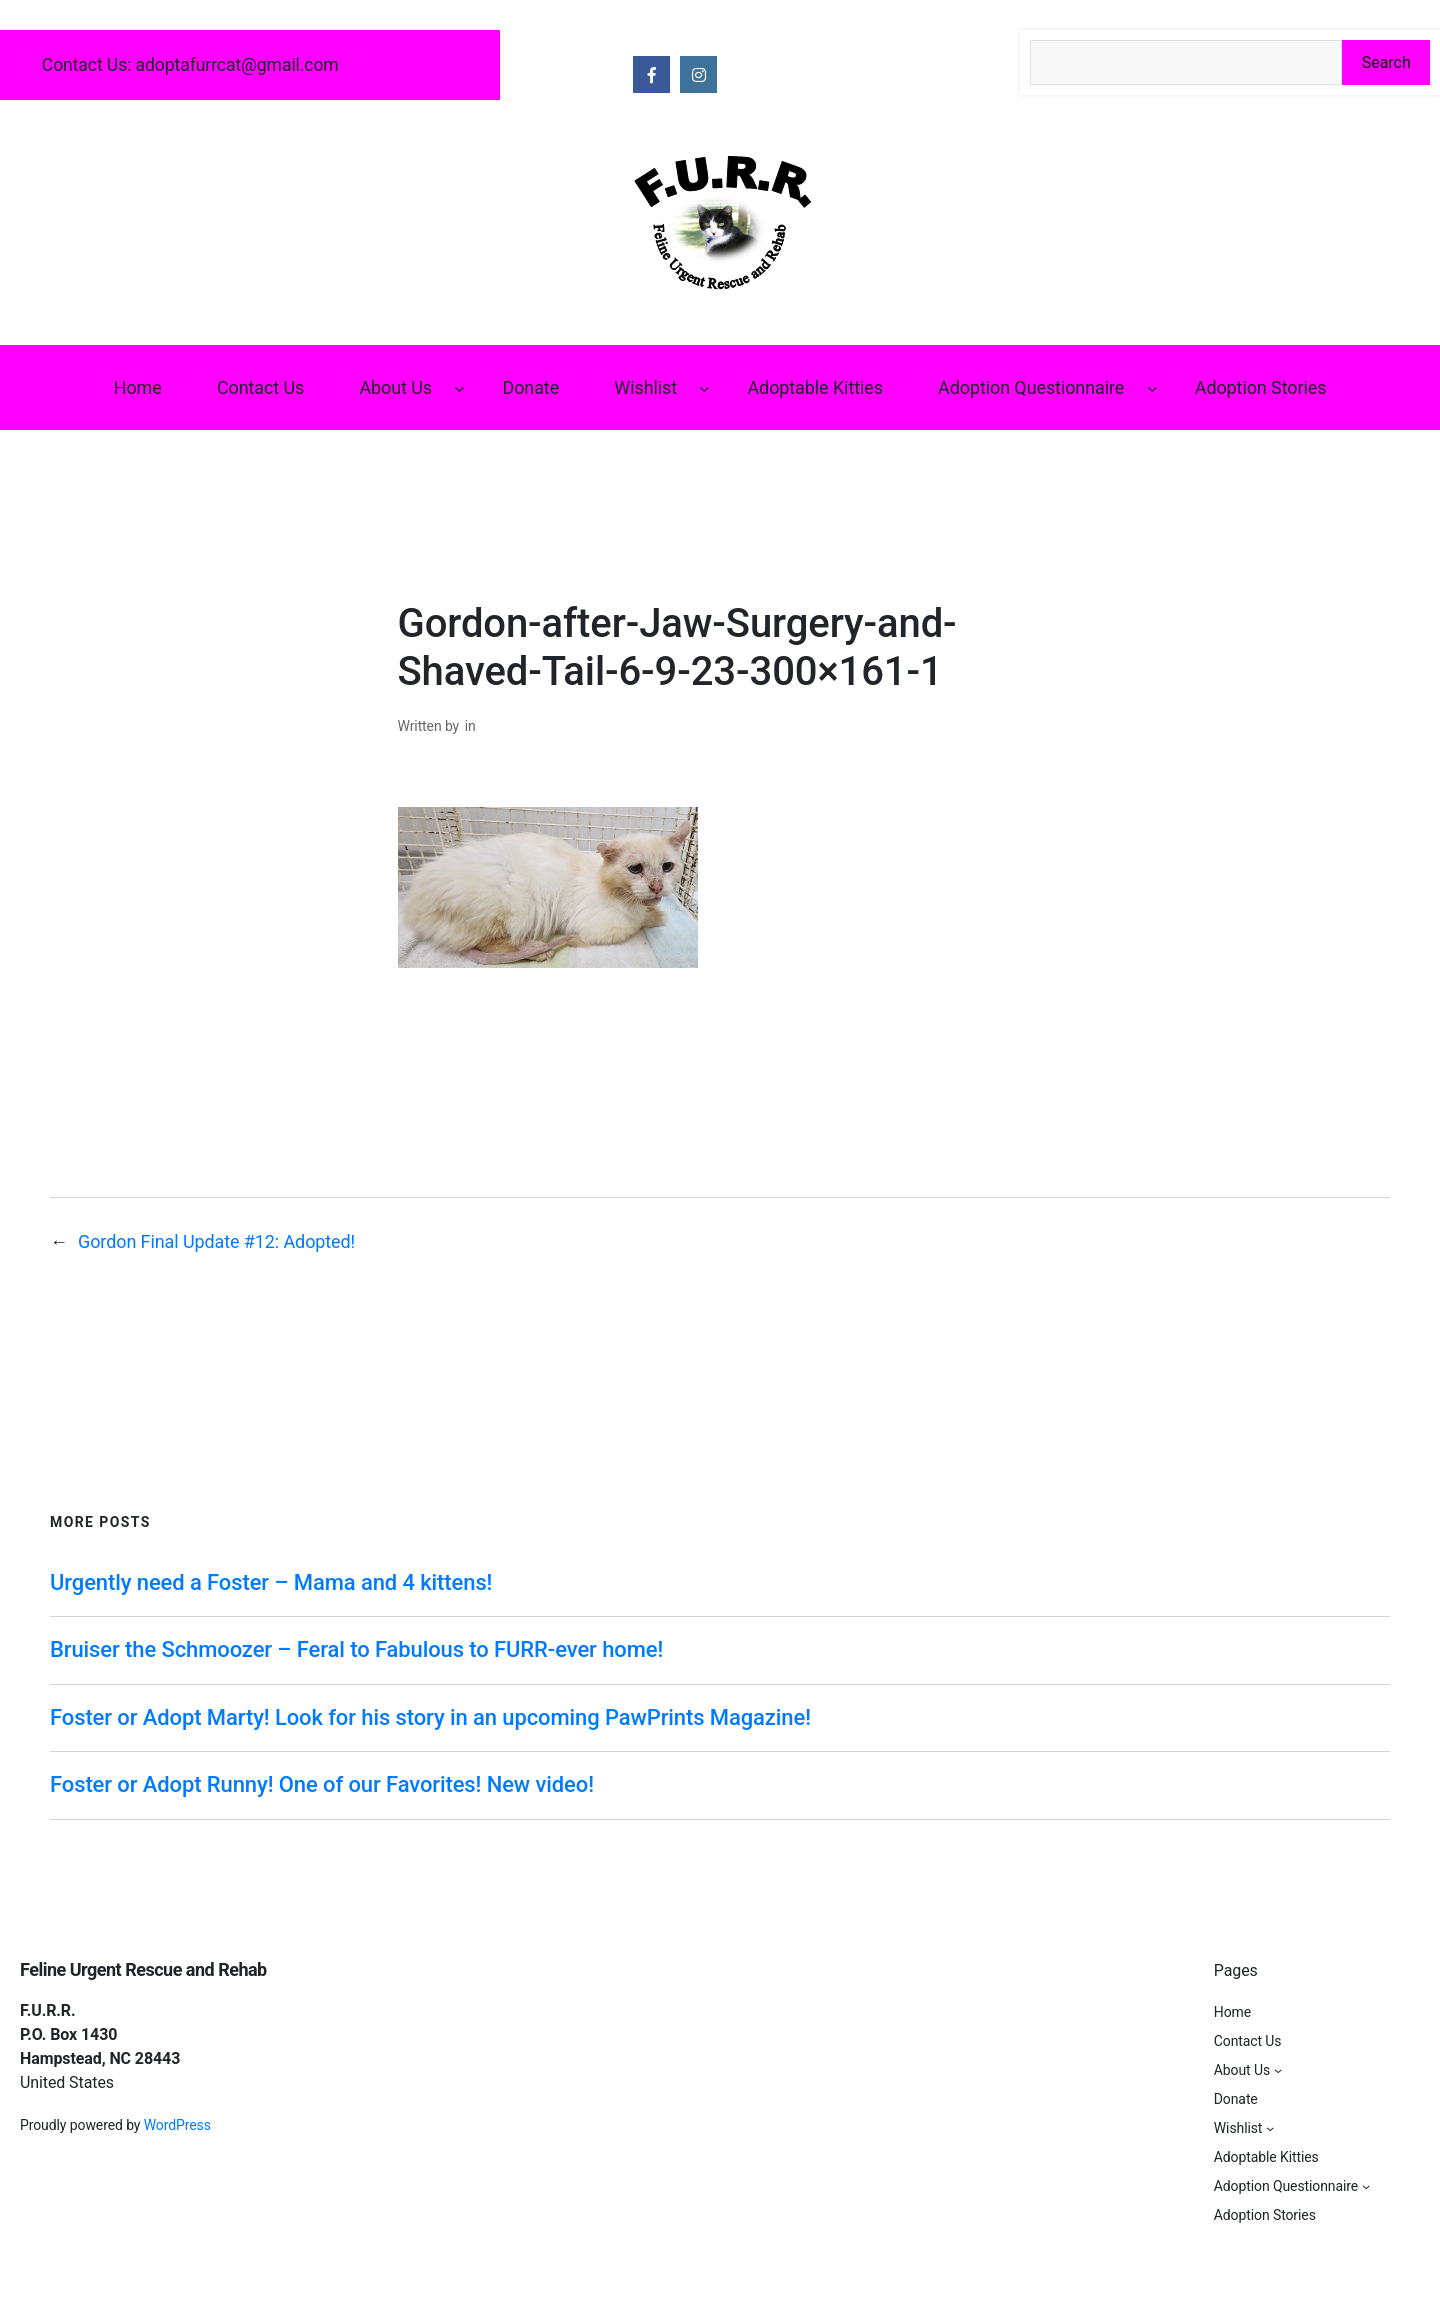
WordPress (177, 2125)
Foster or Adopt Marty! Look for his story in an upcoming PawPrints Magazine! (430, 1717)
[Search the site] (1186, 62)
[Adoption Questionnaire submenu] (1152, 387)
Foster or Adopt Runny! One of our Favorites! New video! (322, 1784)
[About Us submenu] (459, 387)
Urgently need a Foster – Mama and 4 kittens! (271, 1582)
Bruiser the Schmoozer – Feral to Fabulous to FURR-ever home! (356, 1649)
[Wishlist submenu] (704, 387)
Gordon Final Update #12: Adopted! (216, 1241)
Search (1386, 62)
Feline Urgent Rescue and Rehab (143, 1969)
